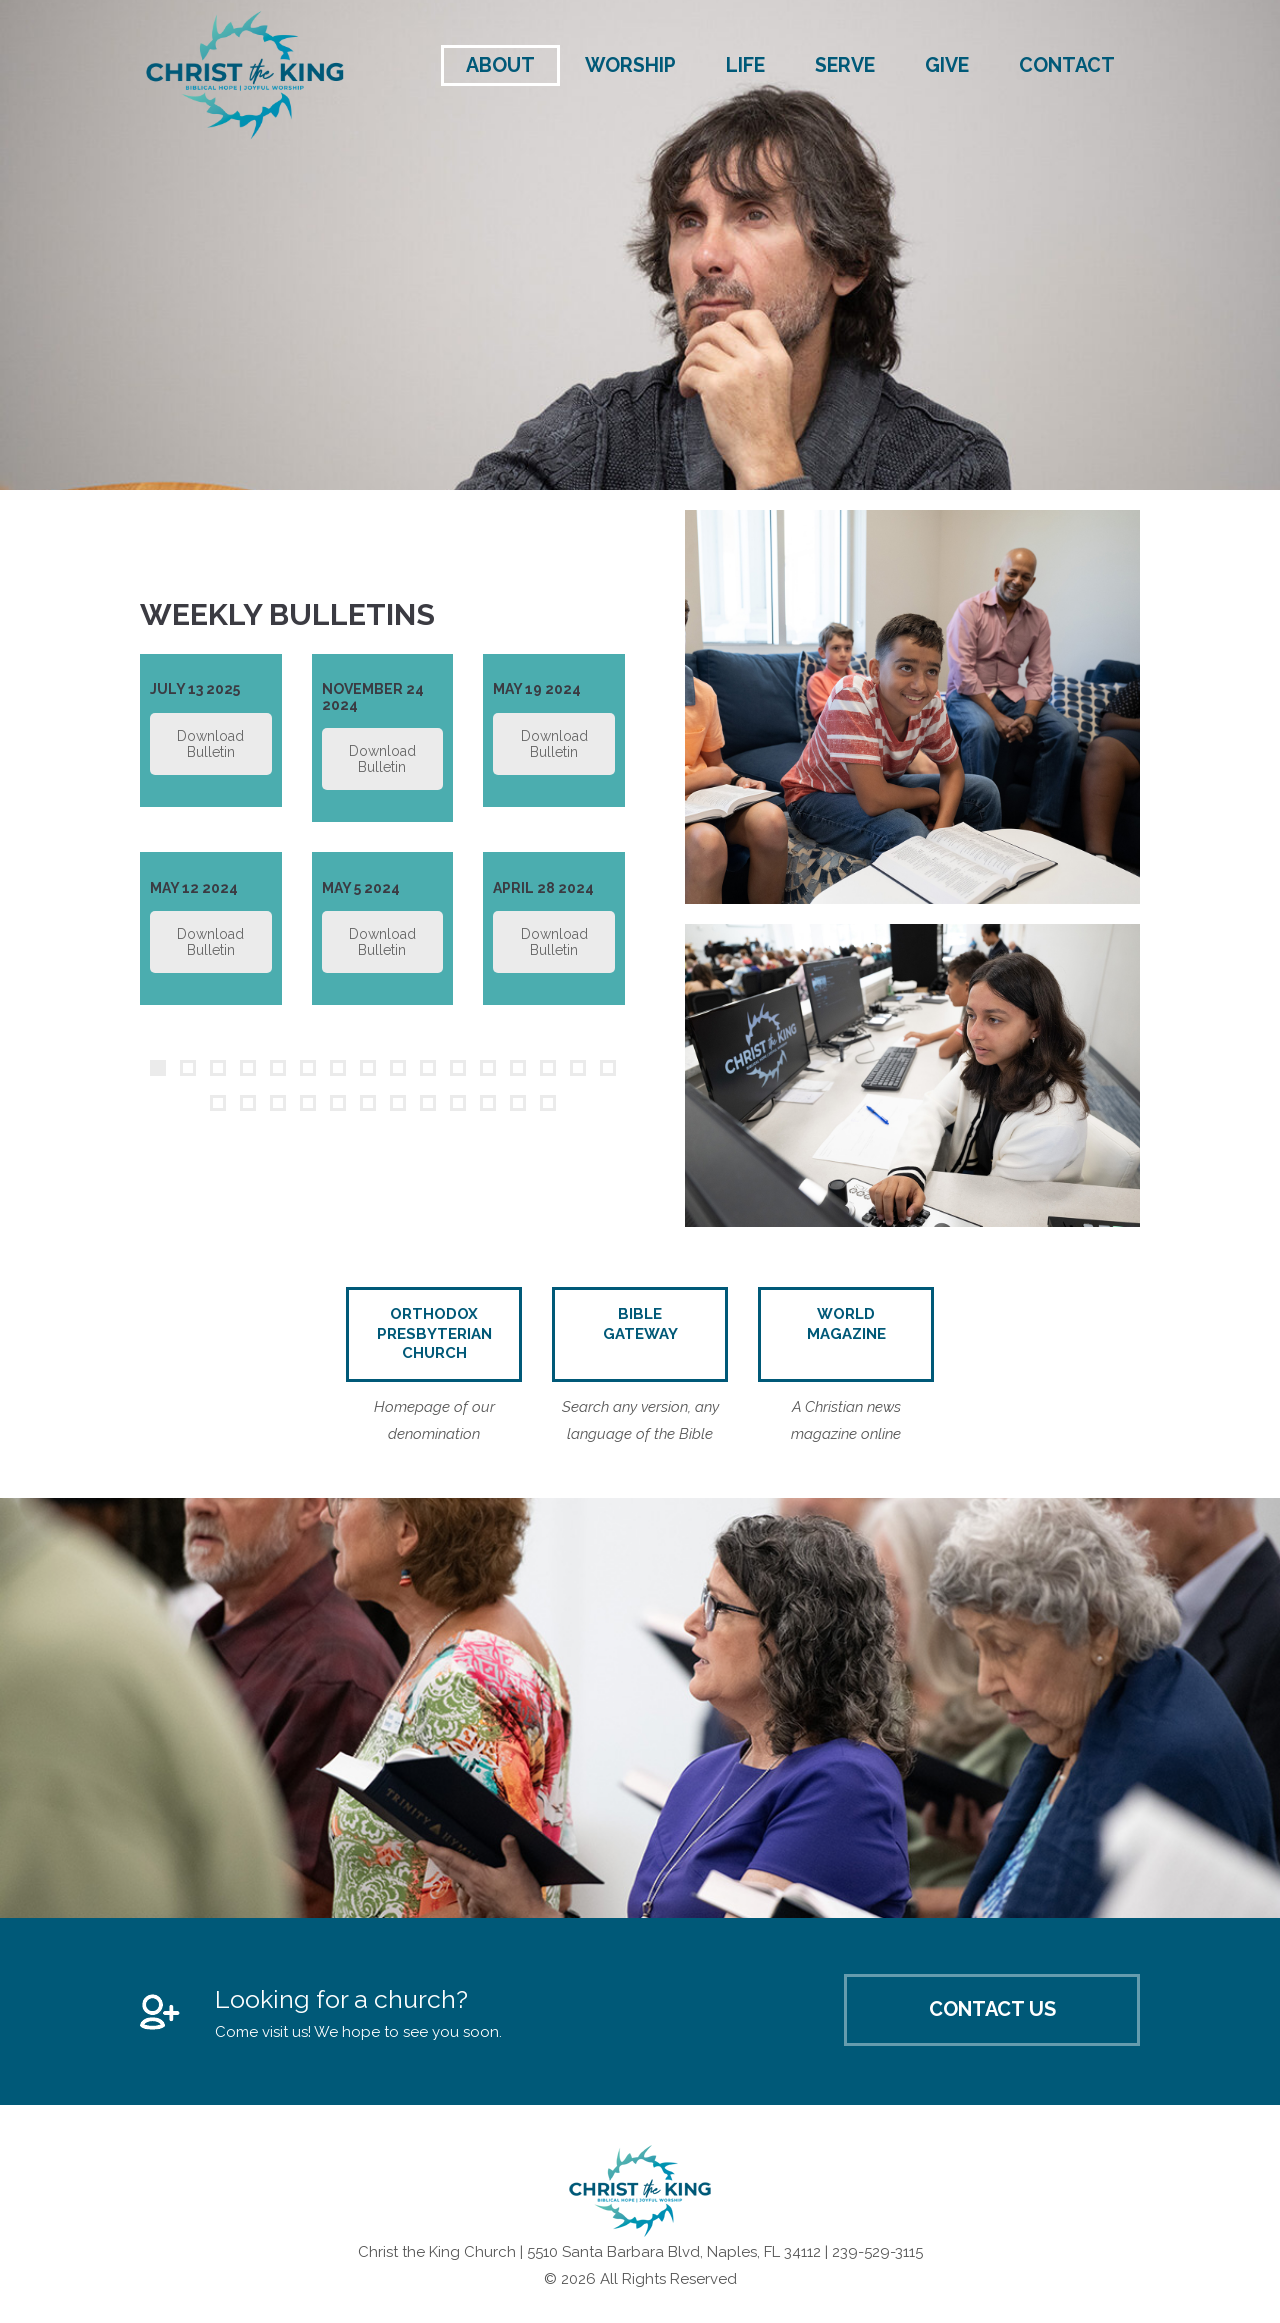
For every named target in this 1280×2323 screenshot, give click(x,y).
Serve (845, 65)
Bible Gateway (640, 1324)
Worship (630, 65)
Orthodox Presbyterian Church (434, 1333)
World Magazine (846, 1324)
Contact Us (992, 2009)
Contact (1067, 65)
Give (947, 65)
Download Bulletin (210, 744)
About (500, 65)
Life (745, 65)
